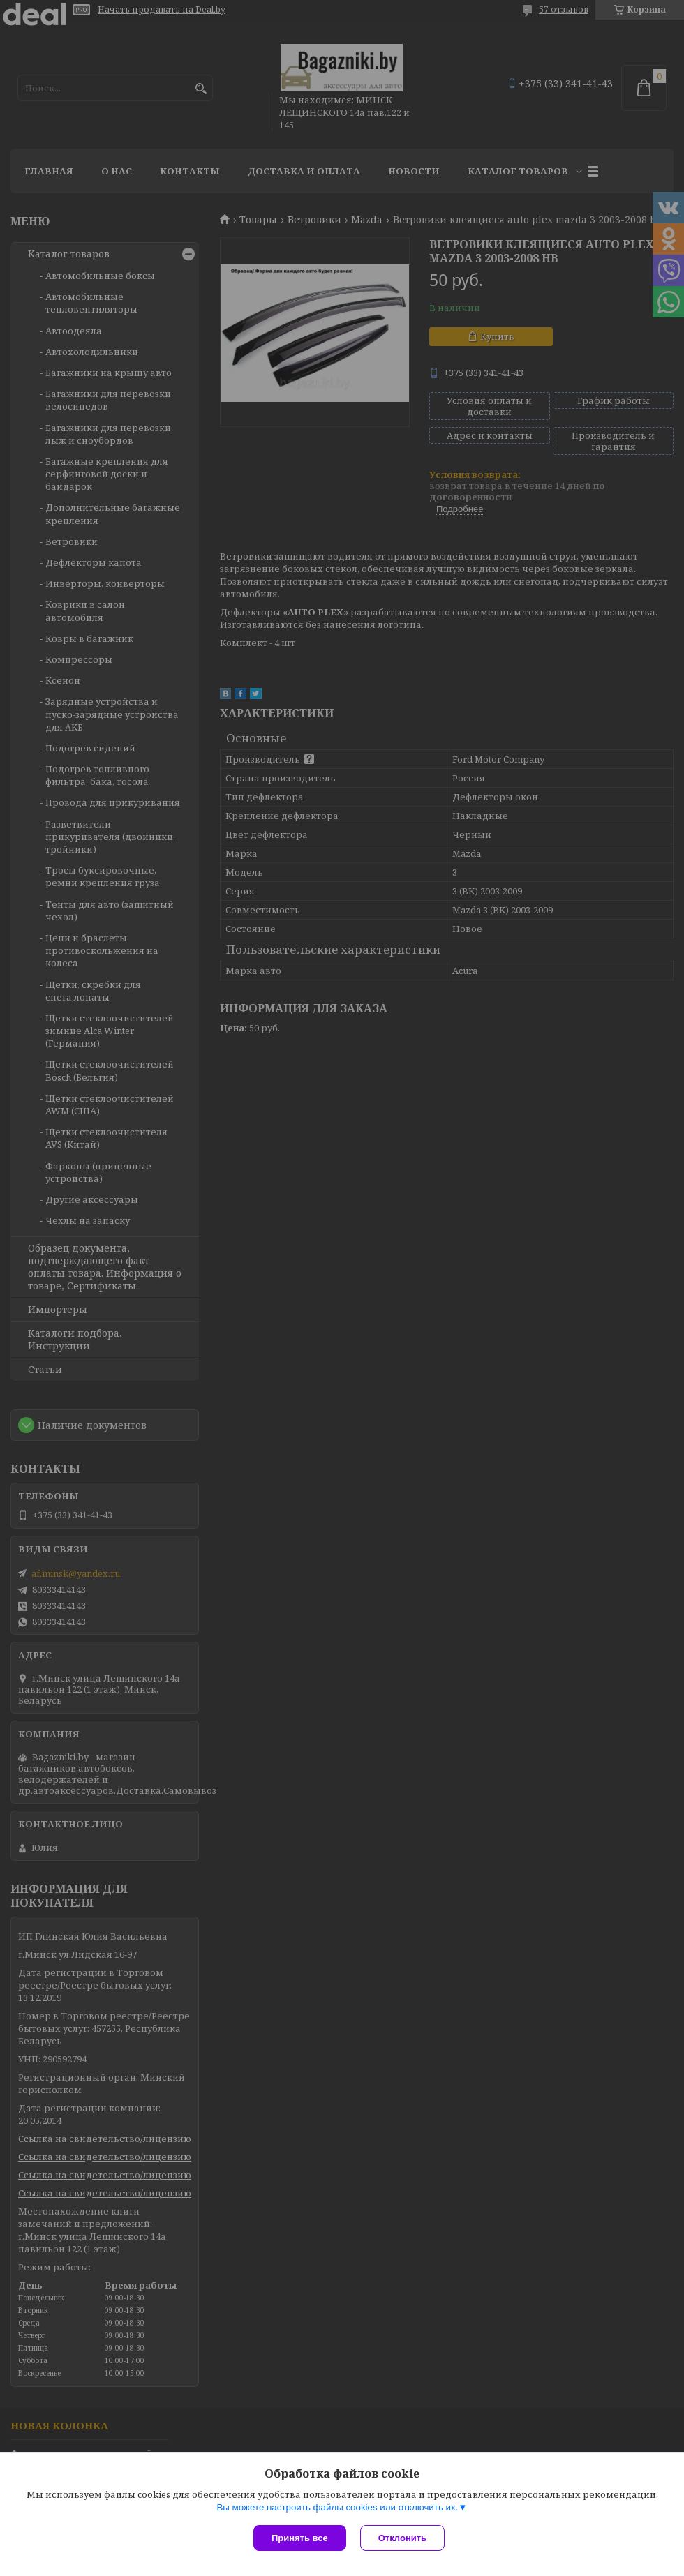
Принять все (300, 2538)
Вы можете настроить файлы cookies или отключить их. (337, 2507)
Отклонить (402, 2538)
